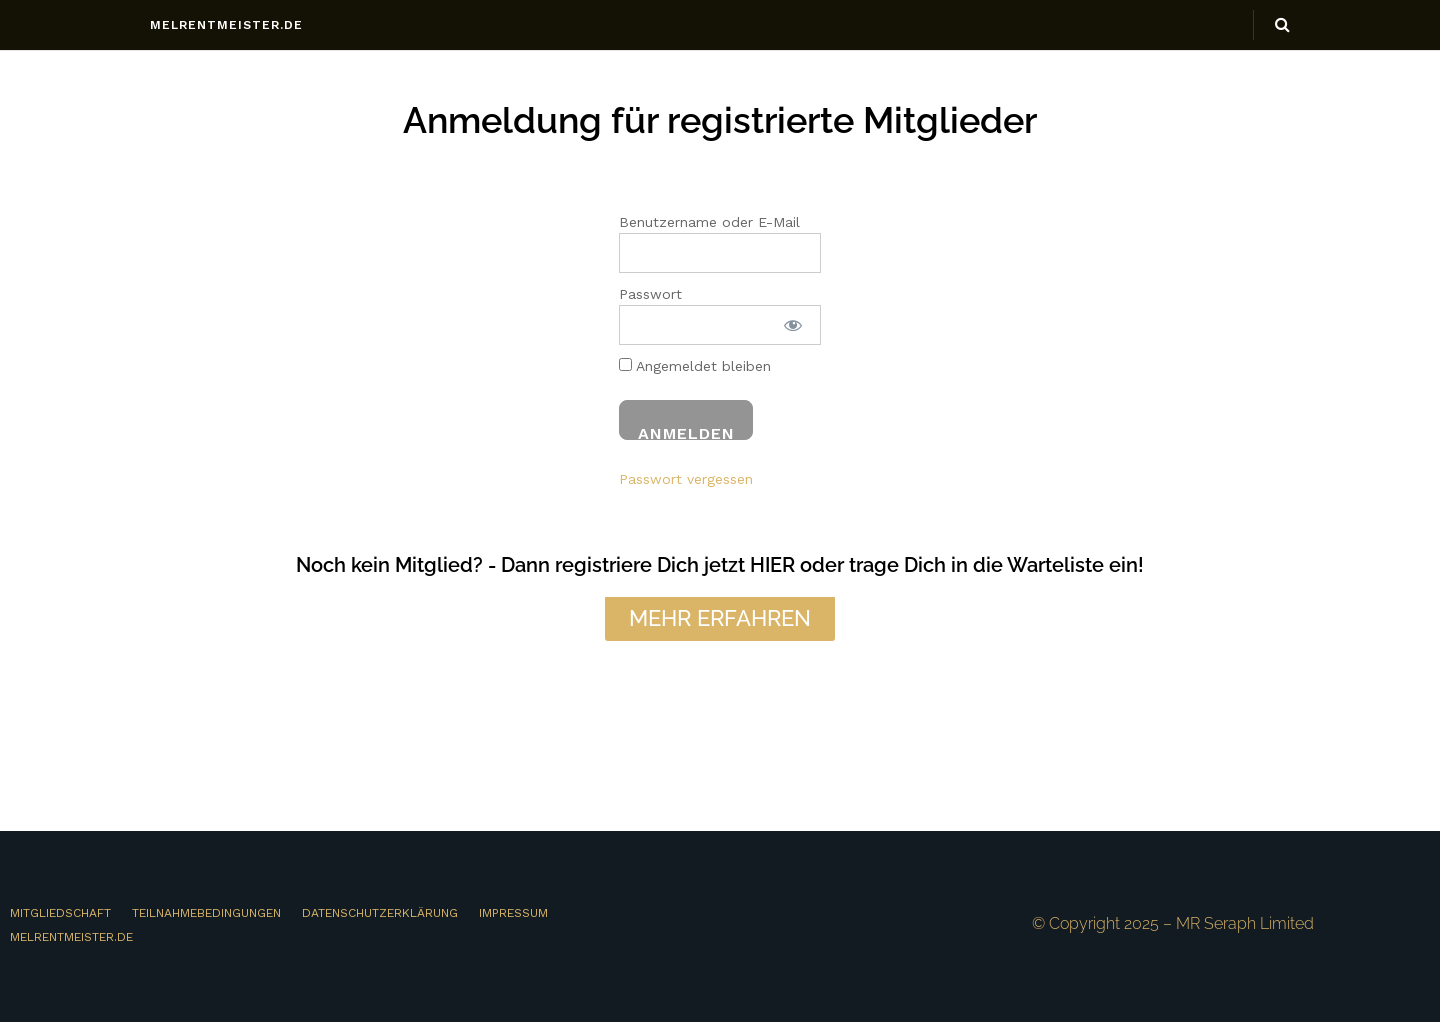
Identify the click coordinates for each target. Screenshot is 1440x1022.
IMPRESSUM (513, 913)
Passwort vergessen (686, 479)
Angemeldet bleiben (695, 366)
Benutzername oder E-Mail (709, 222)
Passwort (650, 294)
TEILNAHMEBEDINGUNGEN (206, 913)
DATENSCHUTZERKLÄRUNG (380, 913)
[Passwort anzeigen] (793, 325)
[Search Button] (1282, 25)
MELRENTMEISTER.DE (71, 937)
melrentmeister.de (226, 25)
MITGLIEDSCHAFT (60, 913)
